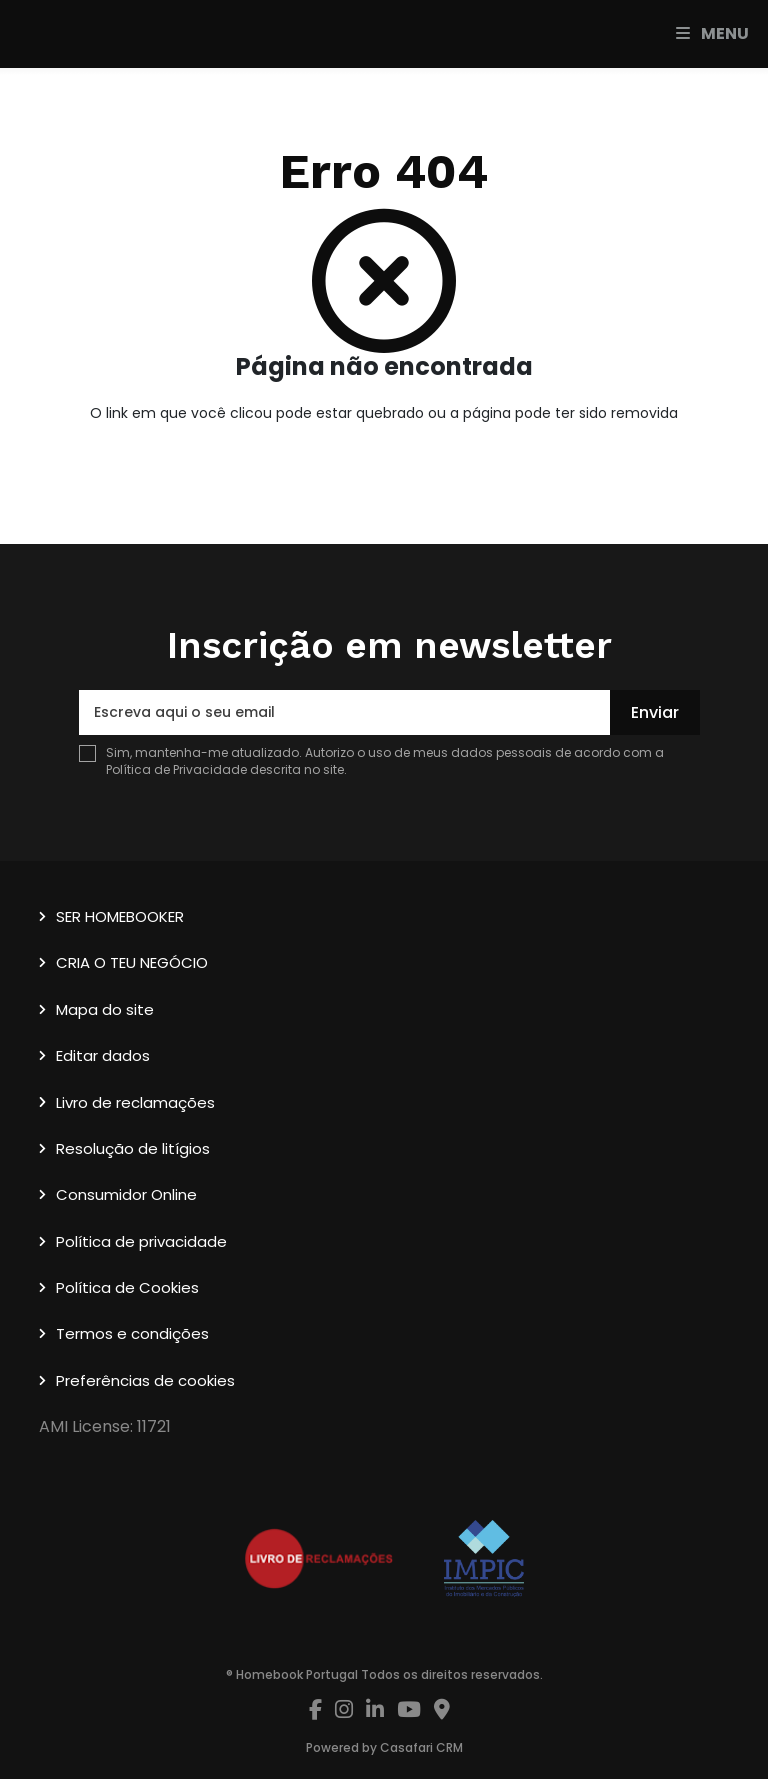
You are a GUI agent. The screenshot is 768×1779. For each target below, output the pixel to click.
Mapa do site (105, 1009)
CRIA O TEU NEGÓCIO (132, 962)
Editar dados (103, 1055)
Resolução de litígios (133, 1148)
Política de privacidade (141, 1241)
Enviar (655, 712)
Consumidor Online (126, 1194)
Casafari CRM (421, 1747)
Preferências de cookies (145, 1380)
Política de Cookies (127, 1287)
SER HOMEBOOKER (120, 916)
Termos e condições (132, 1333)
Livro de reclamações (135, 1102)
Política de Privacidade (178, 769)
